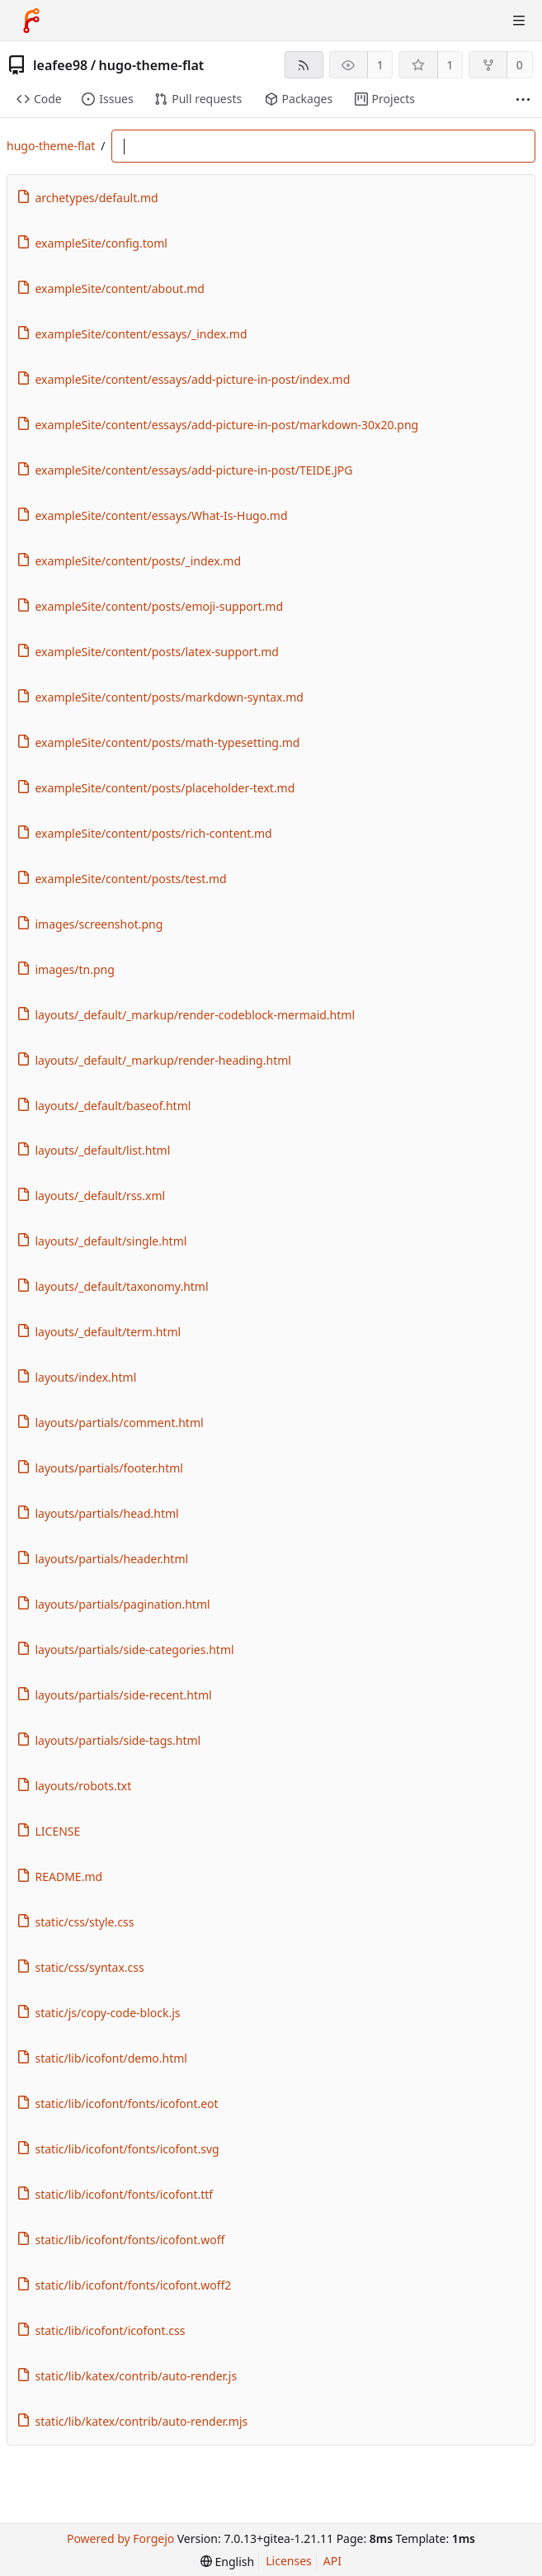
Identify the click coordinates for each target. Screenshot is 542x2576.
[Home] (31, 20)
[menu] (227, 2561)
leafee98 (60, 65)
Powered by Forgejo (120, 2538)
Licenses (289, 2561)
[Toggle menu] (519, 20)
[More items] (523, 99)
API (332, 2561)
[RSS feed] (304, 64)
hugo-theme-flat (152, 65)
